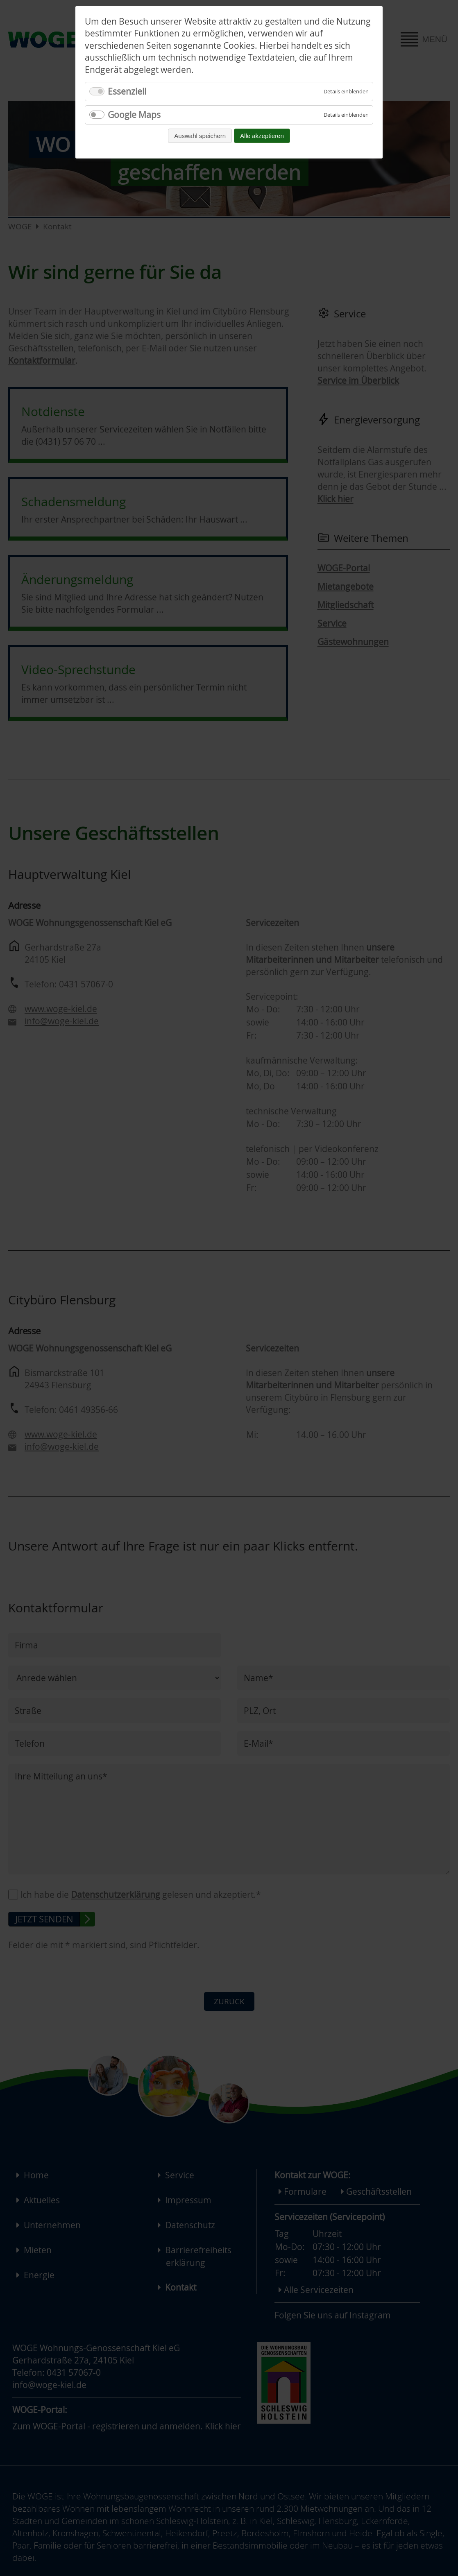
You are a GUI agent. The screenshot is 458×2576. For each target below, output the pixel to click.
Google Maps (134, 114)
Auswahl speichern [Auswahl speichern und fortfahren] (200, 135)
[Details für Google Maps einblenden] (346, 115)
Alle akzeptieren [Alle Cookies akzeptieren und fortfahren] (262, 135)
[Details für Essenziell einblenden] (346, 91)
